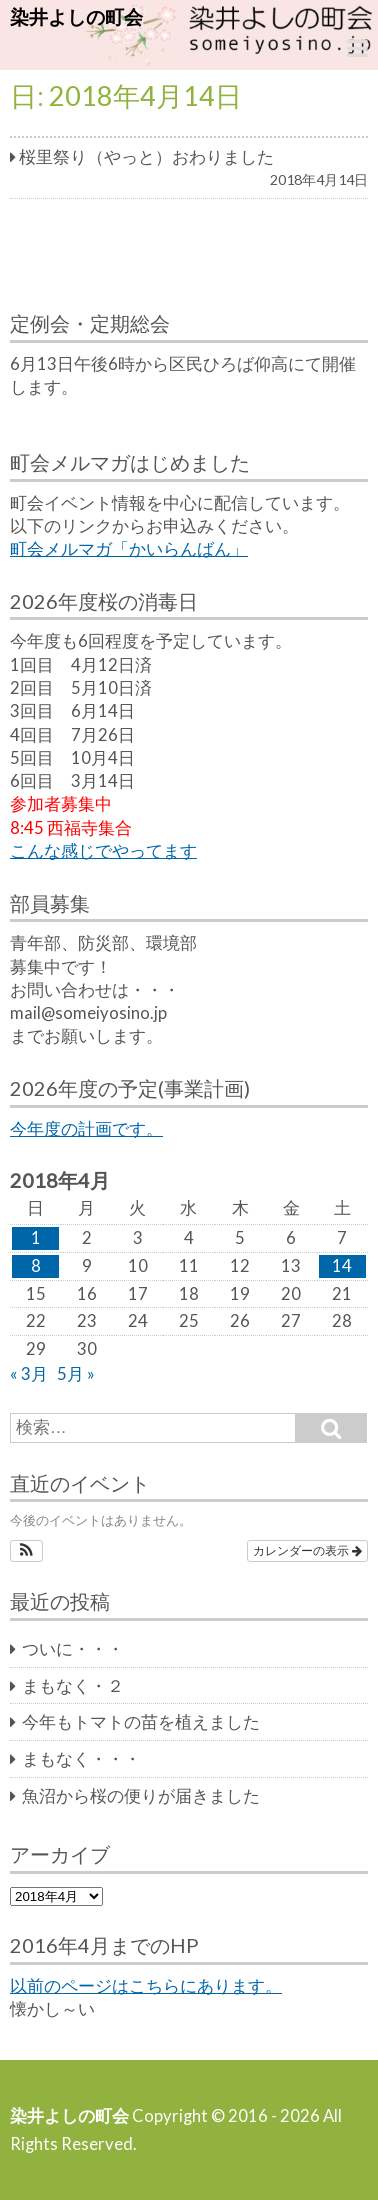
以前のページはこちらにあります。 (146, 1986)
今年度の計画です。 (86, 1129)
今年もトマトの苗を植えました (141, 1722)
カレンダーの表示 (307, 1551)
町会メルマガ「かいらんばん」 (129, 549)
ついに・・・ (73, 1649)
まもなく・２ (73, 1686)
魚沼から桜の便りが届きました (141, 1796)
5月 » (76, 1374)
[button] (26, 1551)
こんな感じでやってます (103, 851)
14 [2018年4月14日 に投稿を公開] (342, 1266)
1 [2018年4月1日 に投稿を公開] (36, 1238)
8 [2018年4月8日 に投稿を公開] (36, 1266)
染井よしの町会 (76, 16)
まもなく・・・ (81, 1759)
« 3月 (29, 1374)
